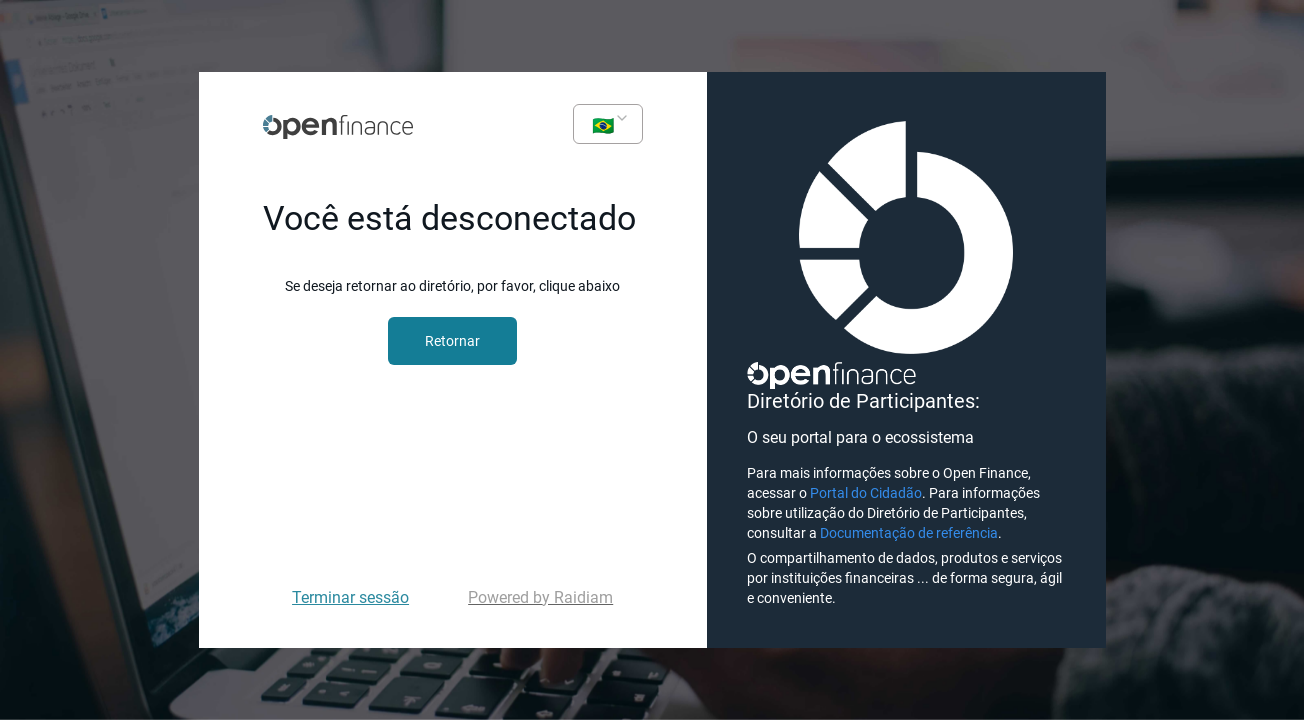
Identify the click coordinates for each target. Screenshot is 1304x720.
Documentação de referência (909, 533)
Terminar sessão (350, 597)
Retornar (452, 341)
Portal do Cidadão (866, 493)
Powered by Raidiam (540, 597)
